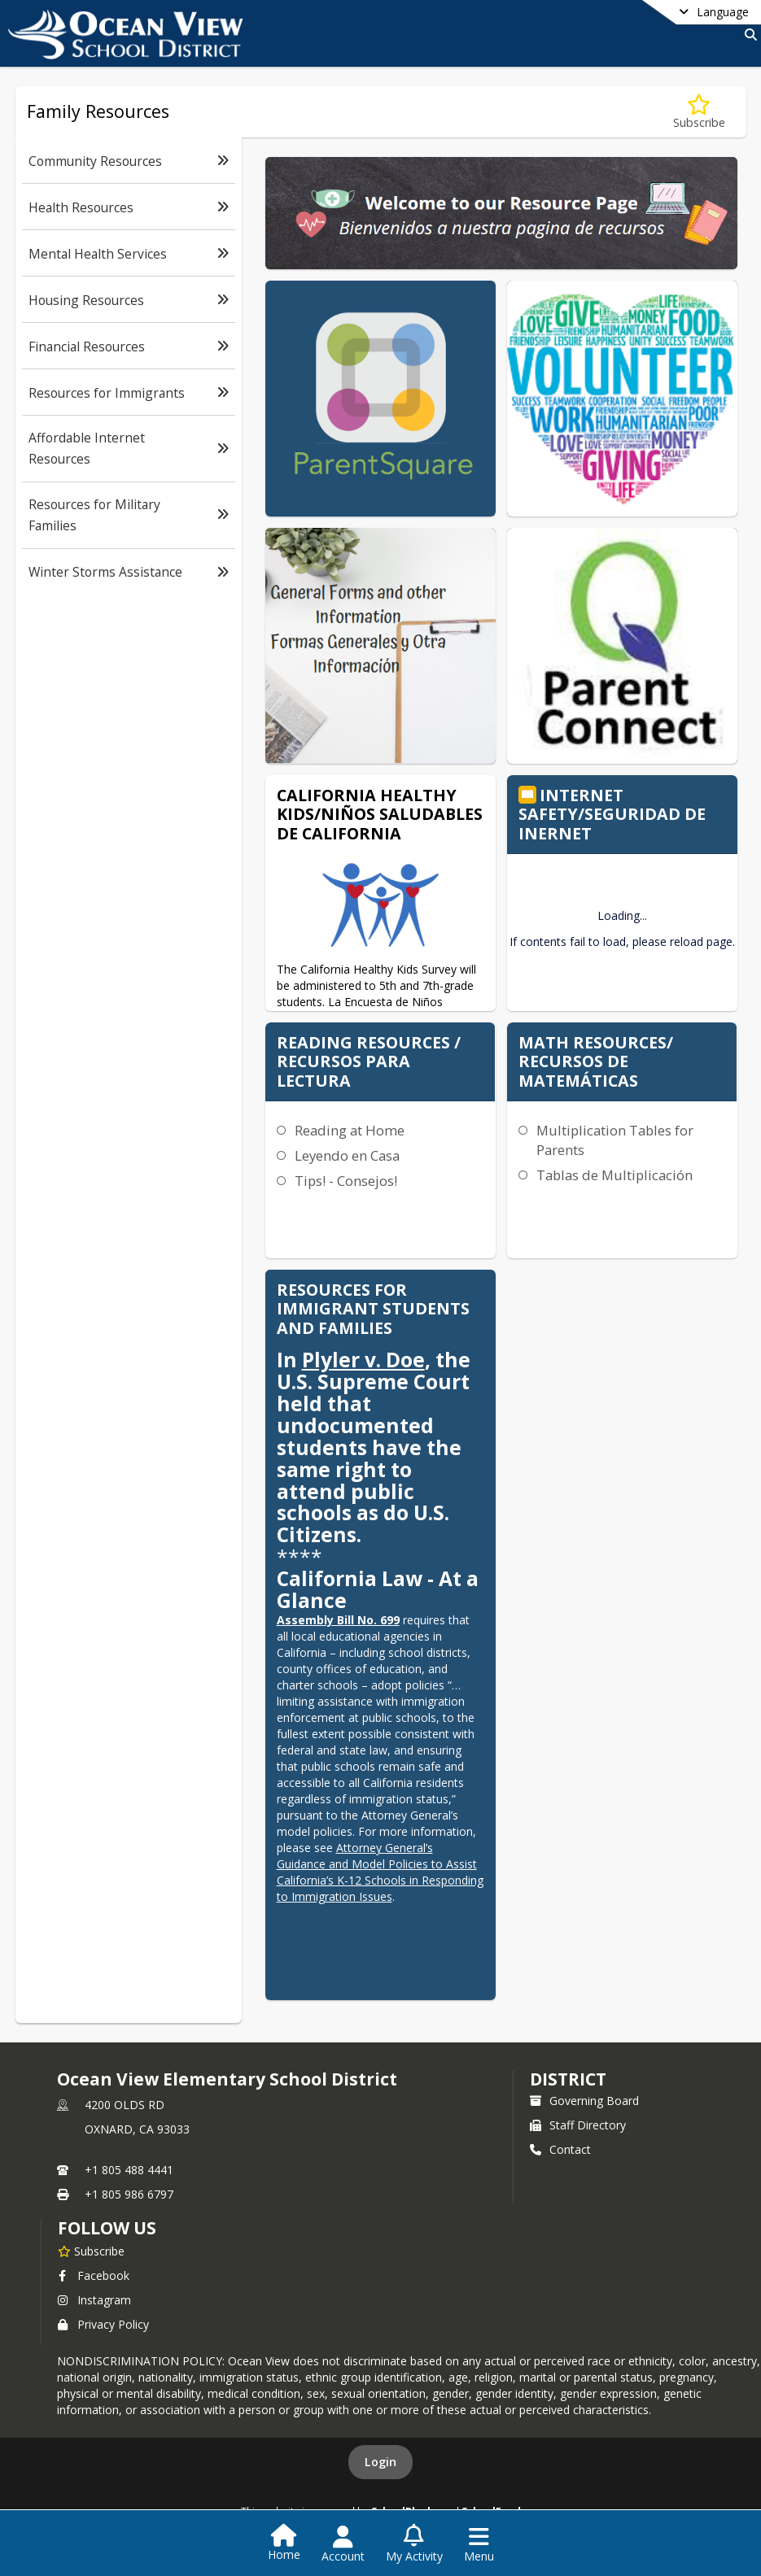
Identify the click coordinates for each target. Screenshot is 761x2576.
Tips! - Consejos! (346, 1180)
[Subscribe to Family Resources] (699, 111)
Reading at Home (350, 1130)
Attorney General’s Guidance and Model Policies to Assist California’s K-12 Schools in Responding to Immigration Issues (380, 1872)
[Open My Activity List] (414, 2544)
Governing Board (584, 2100)
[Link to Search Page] (747, 34)
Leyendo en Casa (347, 1155)
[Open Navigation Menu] (479, 2544)
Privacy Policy (103, 2324)
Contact (560, 2149)
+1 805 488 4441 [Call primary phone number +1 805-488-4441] (129, 2169)
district (568, 2079)
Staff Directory (578, 2125)
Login (380, 2461)
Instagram (94, 2300)
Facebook (93, 2275)
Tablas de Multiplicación (614, 1175)
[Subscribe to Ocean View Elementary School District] (91, 2251)
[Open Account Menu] (343, 2544)
